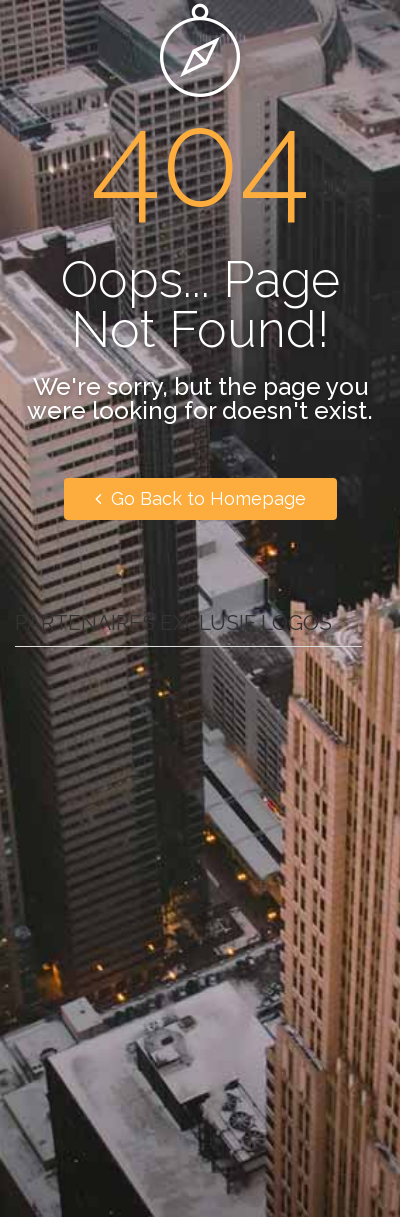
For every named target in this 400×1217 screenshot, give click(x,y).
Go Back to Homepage (200, 498)
